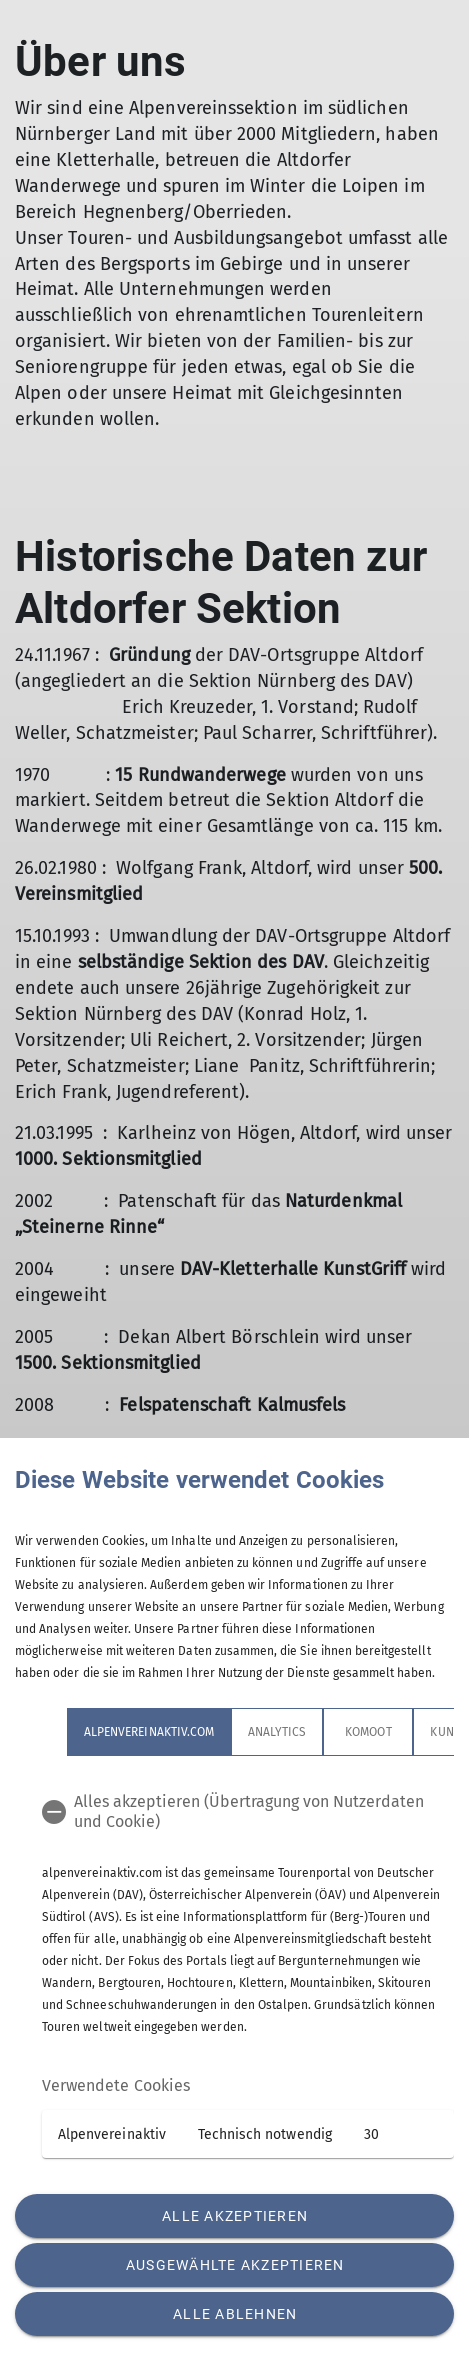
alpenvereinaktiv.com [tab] (149, 1732)
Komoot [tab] (368, 1732)
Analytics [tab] (277, 1732)
